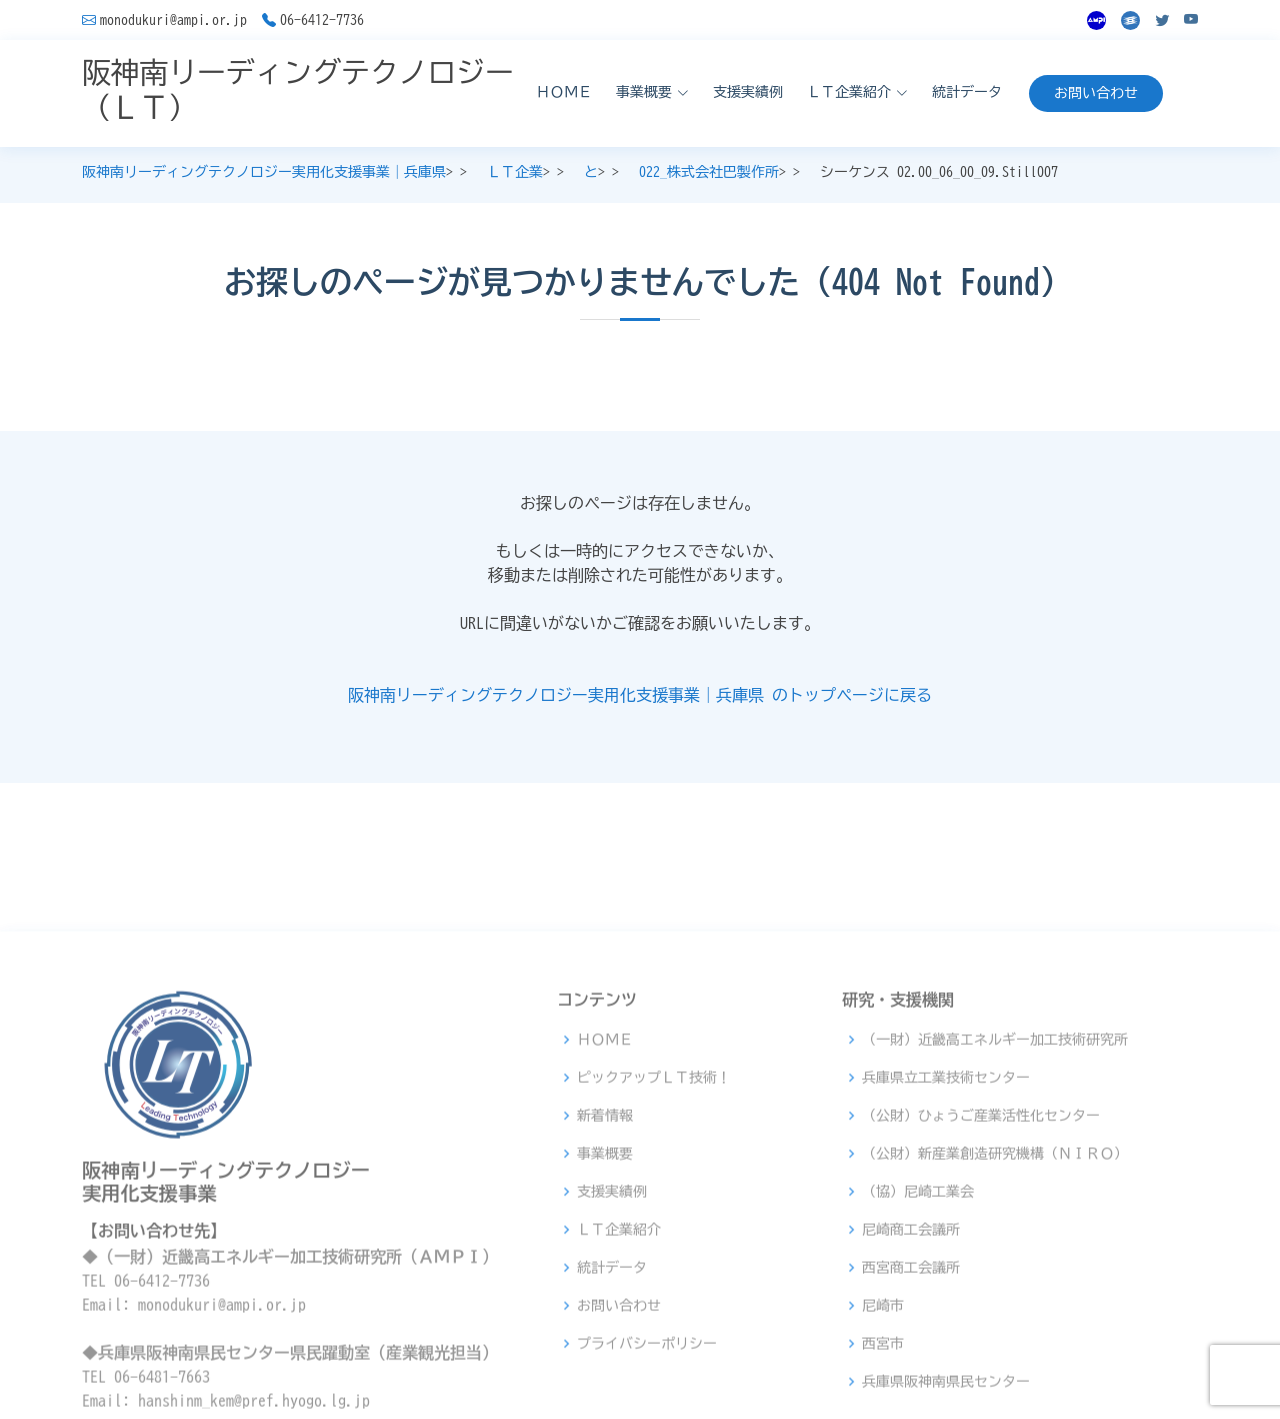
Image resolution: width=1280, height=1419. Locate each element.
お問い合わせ (1096, 93)
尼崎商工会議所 (911, 1370)
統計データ (967, 92)
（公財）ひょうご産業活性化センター (981, 1256)
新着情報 (605, 1256)
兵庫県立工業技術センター (946, 1218)
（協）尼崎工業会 (918, 1332)
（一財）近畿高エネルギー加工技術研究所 (995, 1180)
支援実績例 (748, 92)
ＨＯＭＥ (564, 92)
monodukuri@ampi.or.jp (173, 20)
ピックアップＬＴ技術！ (654, 1218)
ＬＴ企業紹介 (619, 1370)
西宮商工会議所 (911, 1408)
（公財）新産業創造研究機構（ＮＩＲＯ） (995, 1294)
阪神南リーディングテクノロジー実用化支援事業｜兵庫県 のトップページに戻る (640, 695)
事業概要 (605, 1294)
